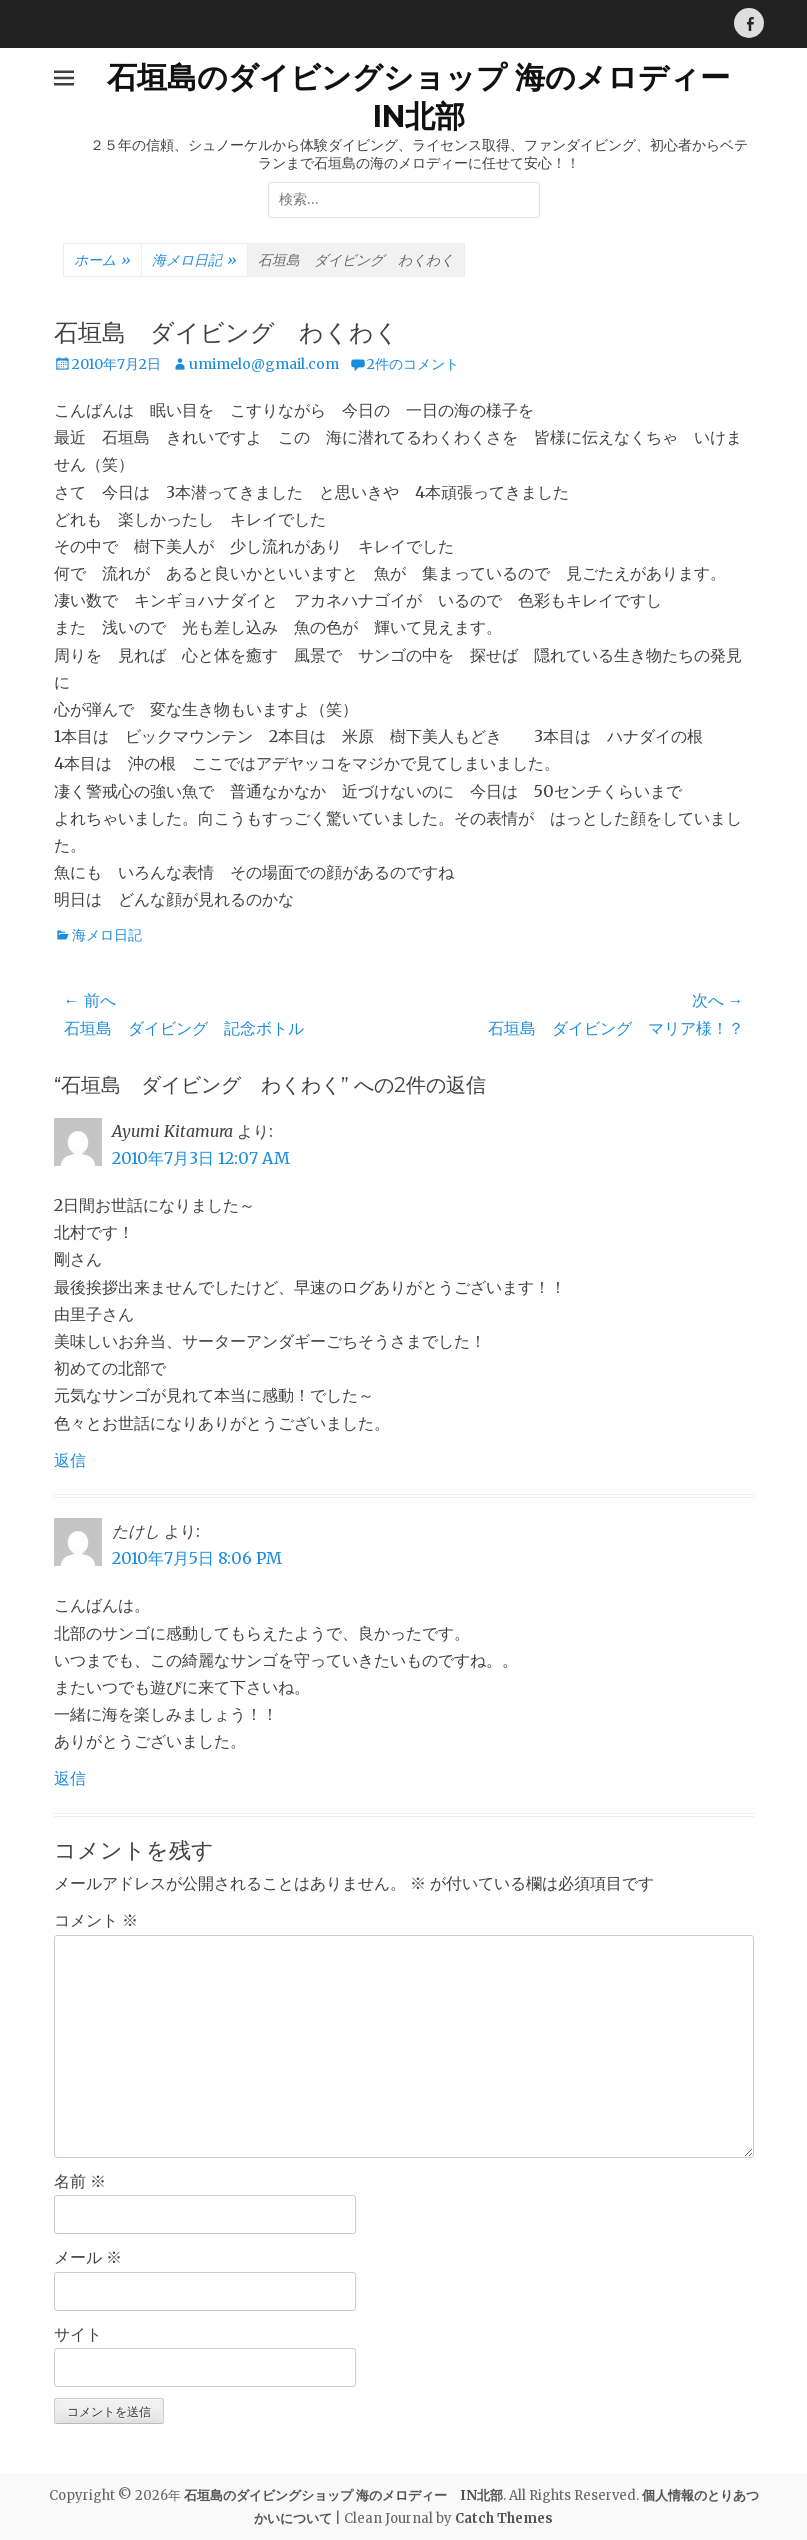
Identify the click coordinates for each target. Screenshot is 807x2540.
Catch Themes (504, 2518)
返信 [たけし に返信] (70, 1778)
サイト (78, 2334)
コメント (96, 1920)
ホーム (102, 261)
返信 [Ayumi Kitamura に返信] (70, 1460)
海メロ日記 (194, 261)
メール (88, 2257)
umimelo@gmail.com (264, 364)
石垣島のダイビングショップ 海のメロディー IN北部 (343, 2495)
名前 (80, 2181)
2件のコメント (413, 364)
